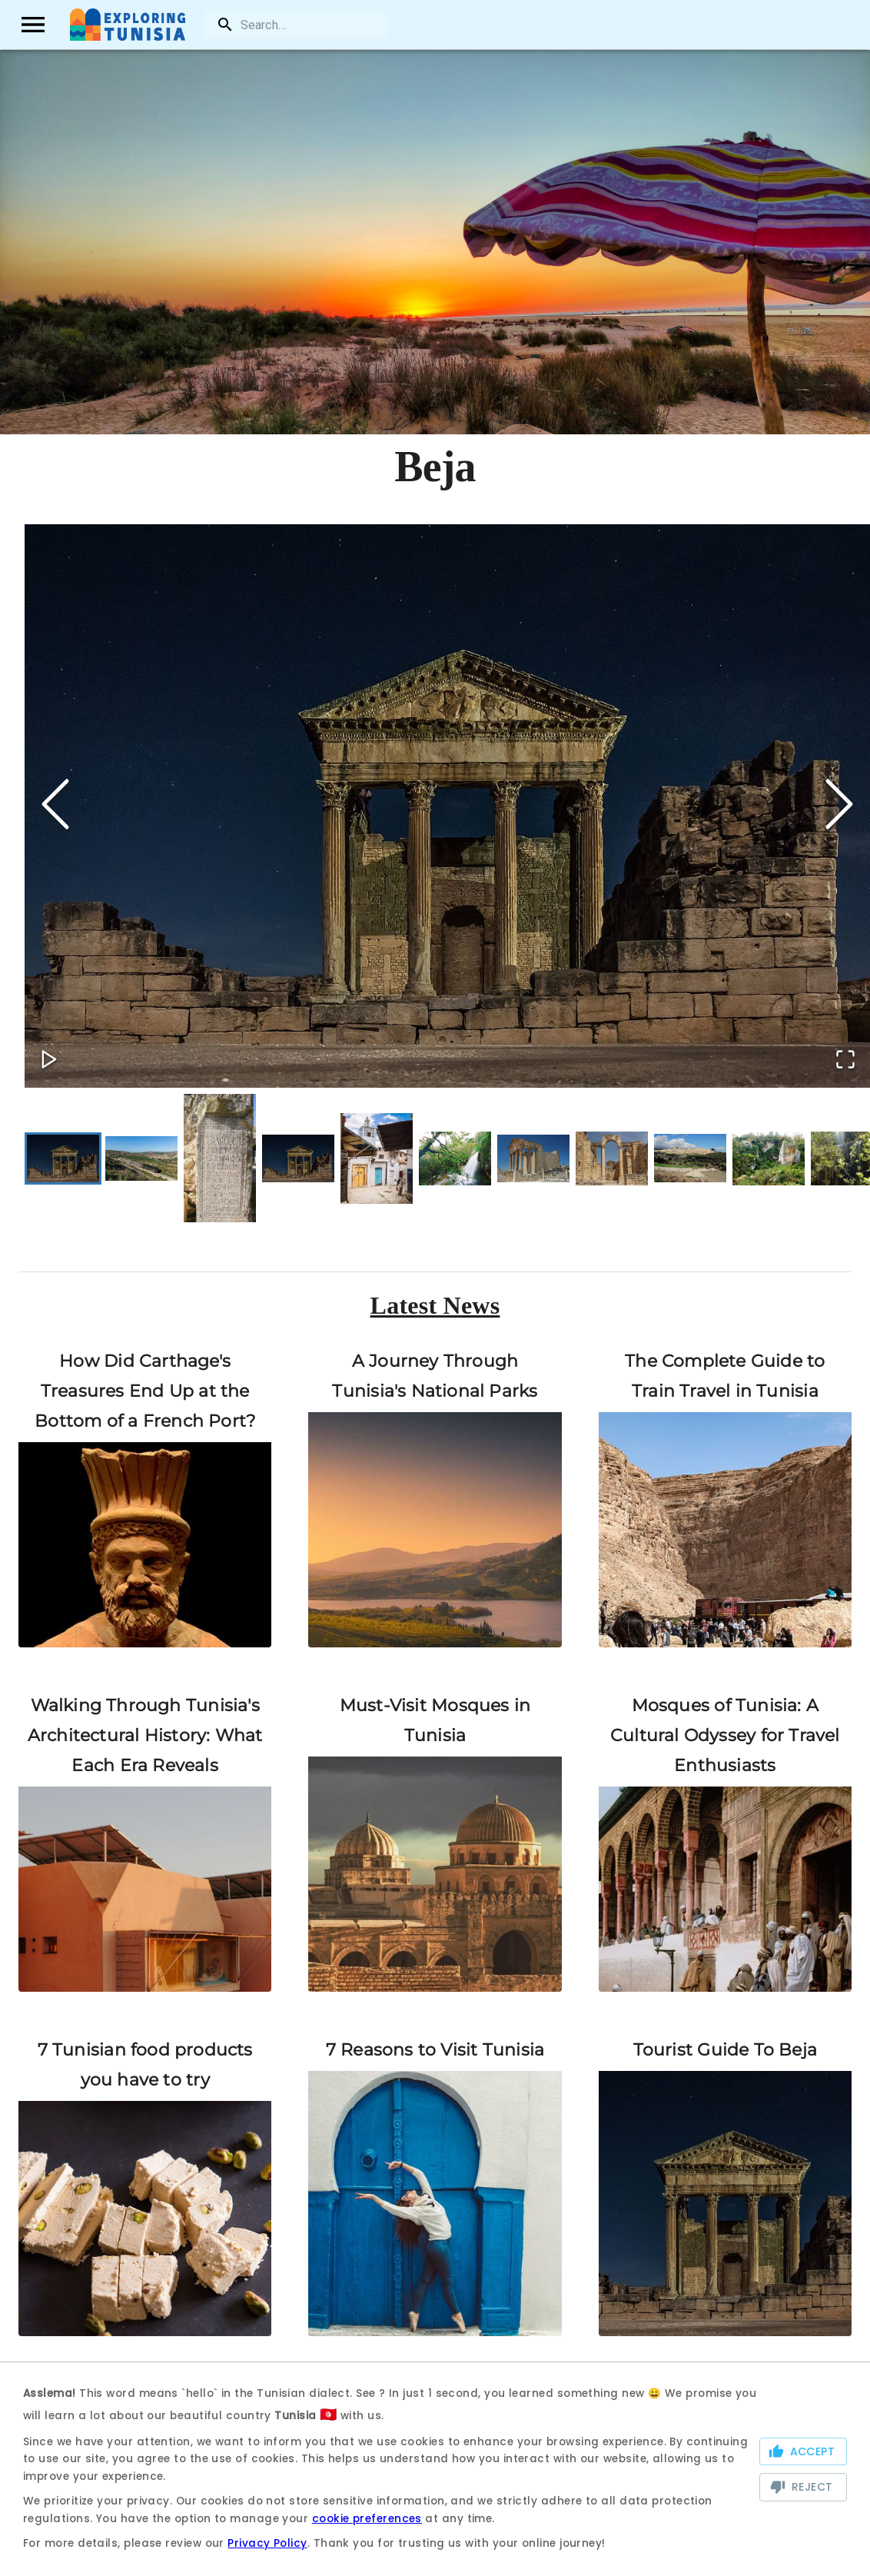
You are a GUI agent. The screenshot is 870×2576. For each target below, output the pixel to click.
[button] (447, 806)
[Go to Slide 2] (141, 1158)
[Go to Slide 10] (768, 1158)
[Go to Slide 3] (219, 1157)
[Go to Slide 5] (376, 1158)
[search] (295, 25)
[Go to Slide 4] (298, 1157)
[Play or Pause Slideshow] (51, 1059)
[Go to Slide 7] (533, 1157)
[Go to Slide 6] (455, 1158)
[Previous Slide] (55, 806)
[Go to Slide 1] (63, 1157)
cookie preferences (367, 2518)
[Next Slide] (839, 806)
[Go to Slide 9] (690, 1158)
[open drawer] (33, 24)
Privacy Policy (267, 2543)
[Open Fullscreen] (844, 1059)
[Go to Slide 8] (611, 1158)
